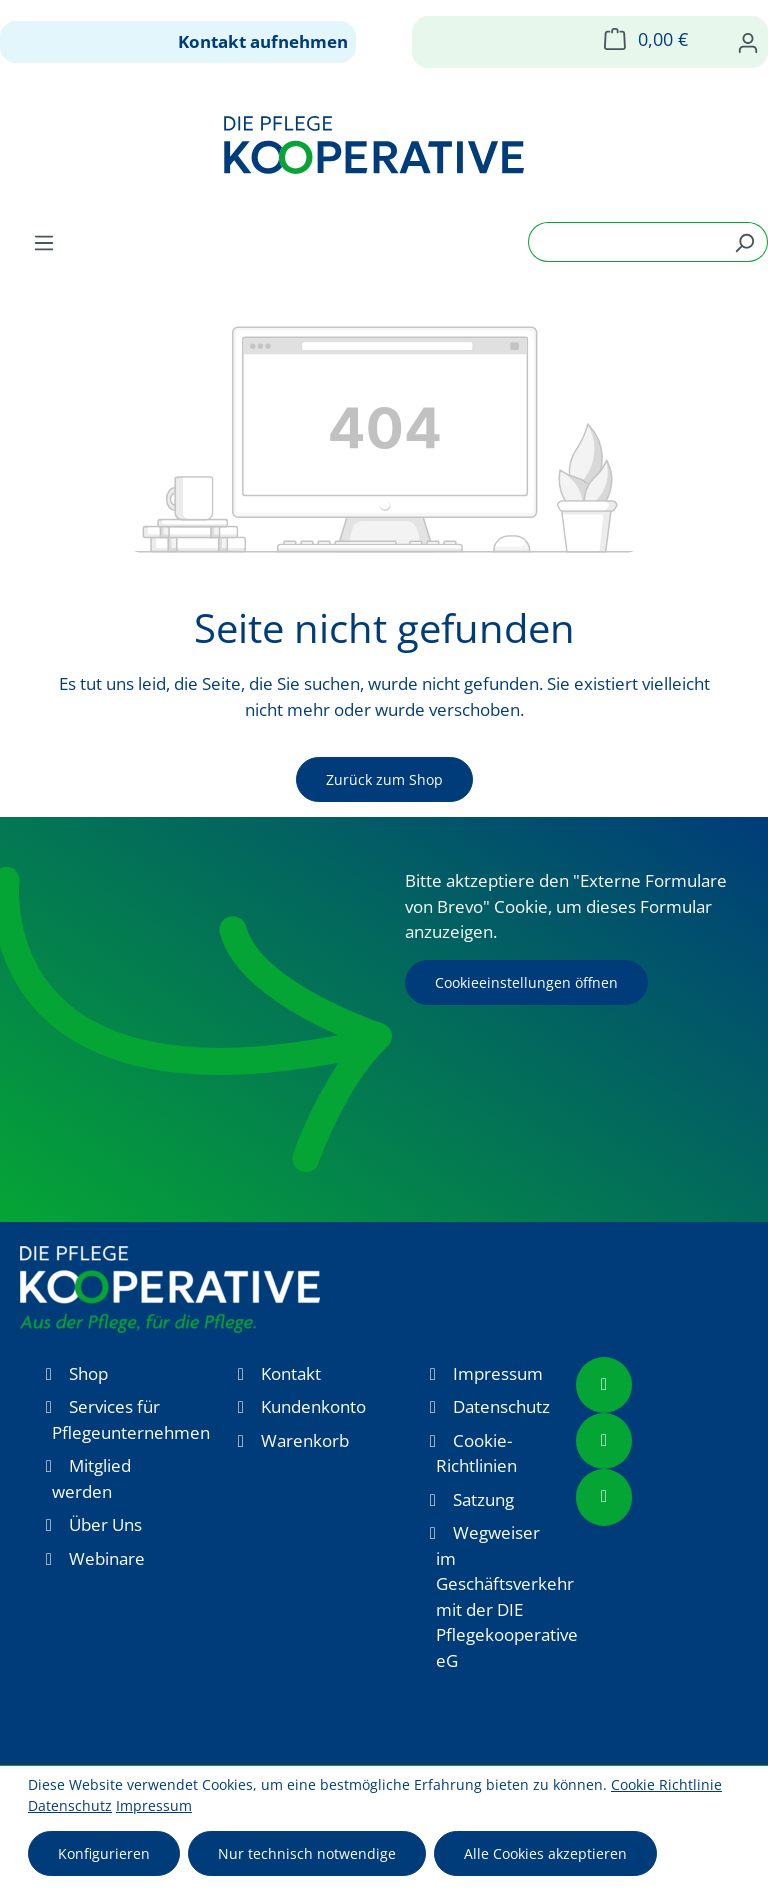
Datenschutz (501, 1406)
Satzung (483, 1499)
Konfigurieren (104, 1853)
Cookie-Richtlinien (476, 1453)
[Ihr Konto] (748, 42)
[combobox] (625, 242)
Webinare (107, 1558)
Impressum (498, 1373)
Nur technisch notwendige (307, 1853)
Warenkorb (305, 1440)
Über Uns (105, 1524)
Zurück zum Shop (384, 779)
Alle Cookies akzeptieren (545, 1853)
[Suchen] (744, 242)
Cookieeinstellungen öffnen (526, 982)
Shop (88, 1373)
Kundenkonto (313, 1406)
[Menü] (44, 242)
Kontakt (291, 1373)
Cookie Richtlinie (666, 1784)
